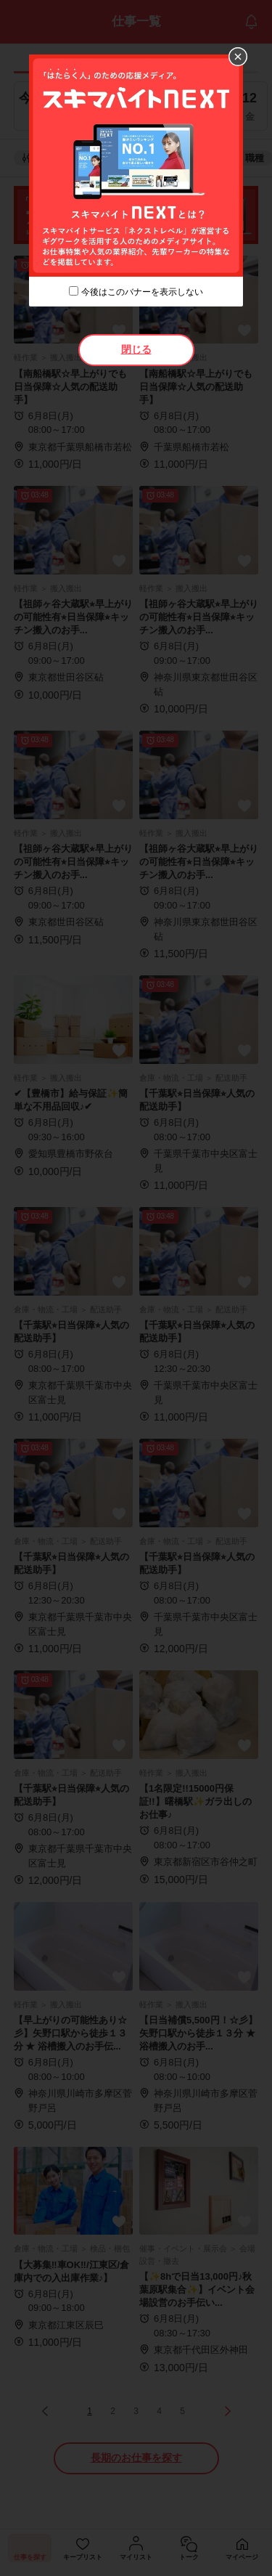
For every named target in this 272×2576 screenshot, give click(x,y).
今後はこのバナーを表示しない (142, 292)
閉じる (136, 349)
